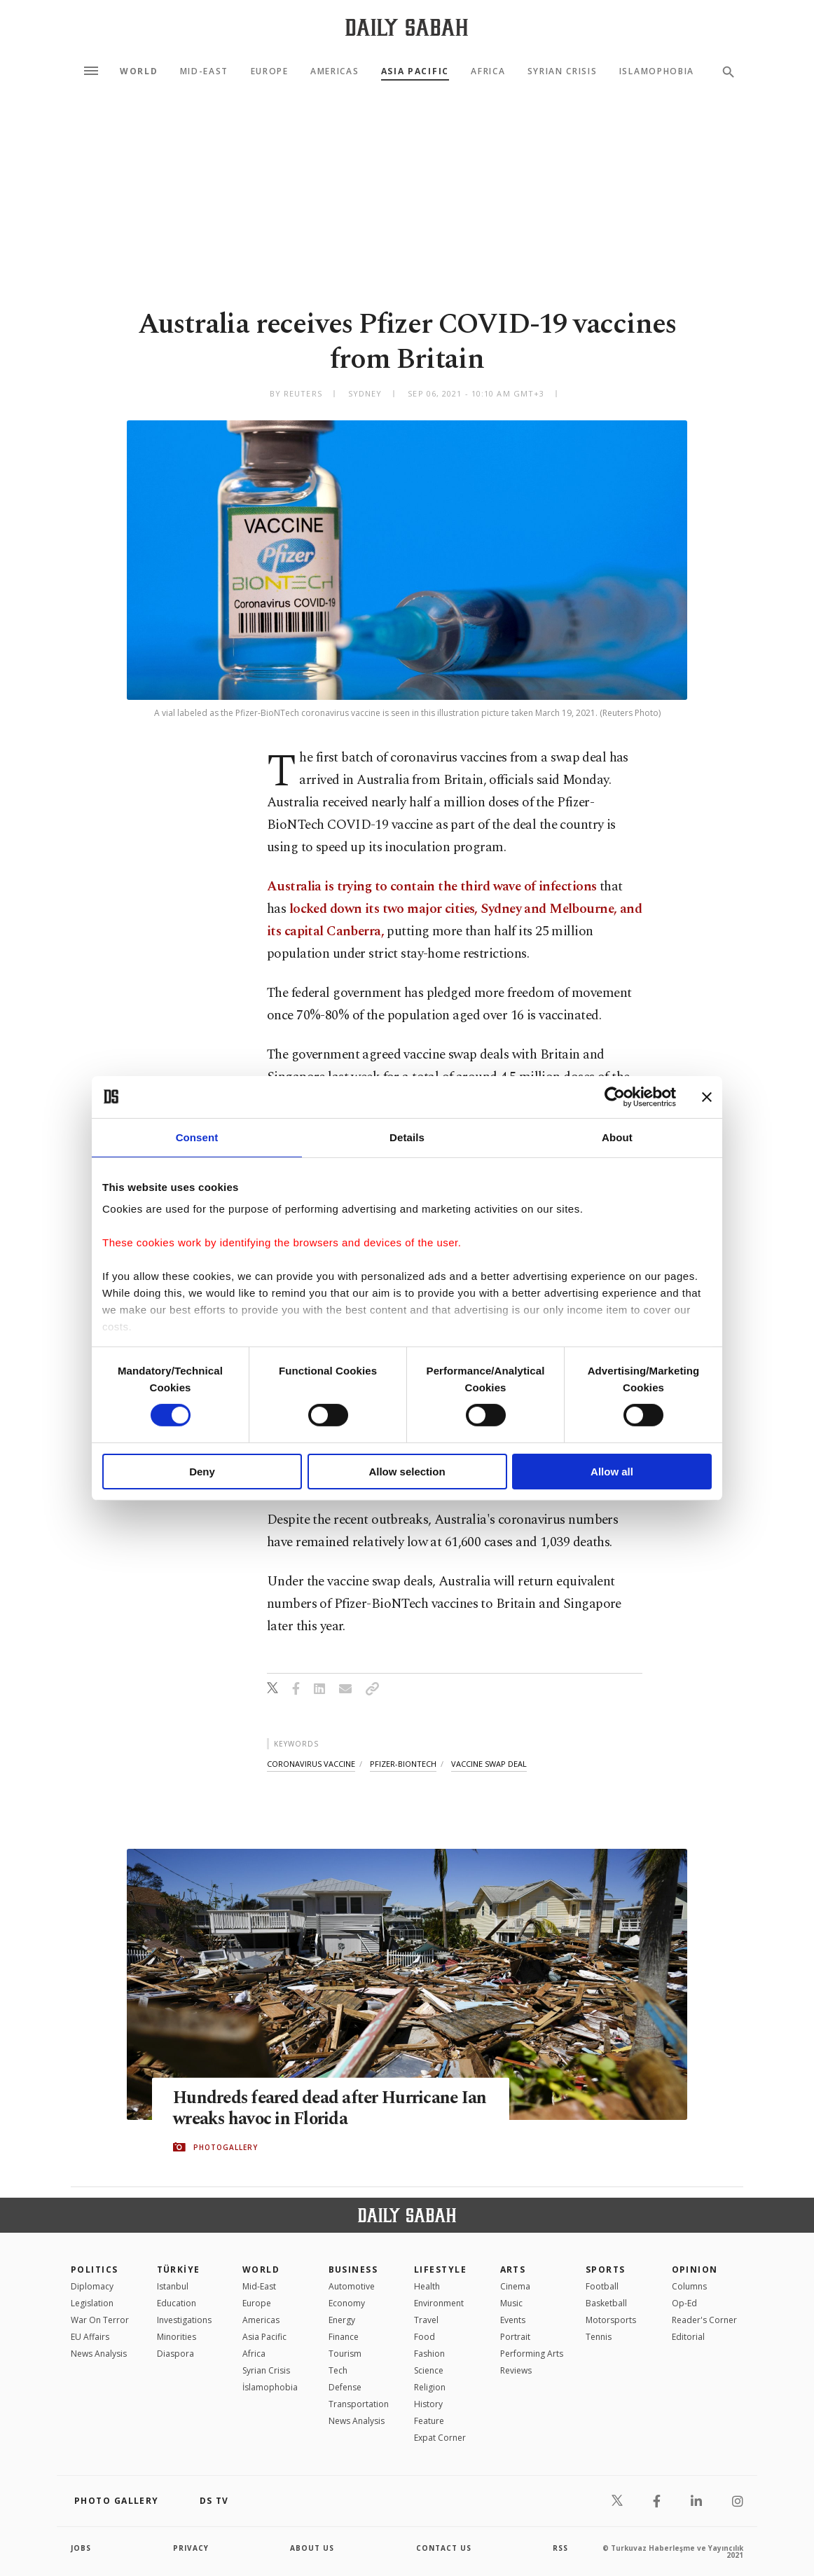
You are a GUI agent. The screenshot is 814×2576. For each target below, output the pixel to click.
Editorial (688, 2337)
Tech (338, 2370)
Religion (430, 2387)
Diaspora (175, 2354)
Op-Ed (684, 2303)
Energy (342, 2320)
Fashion (429, 2354)
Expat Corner (440, 2438)
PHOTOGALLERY (225, 2147)
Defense (345, 2387)
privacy (191, 2548)
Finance (344, 2337)
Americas (334, 71)
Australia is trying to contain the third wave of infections (431, 886)
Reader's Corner (704, 2320)
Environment (439, 2303)
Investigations (184, 2320)
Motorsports (611, 2320)
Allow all (612, 1472)
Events (512, 2320)
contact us (443, 2548)
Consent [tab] (197, 1137)
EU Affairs (90, 2337)
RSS (560, 2548)
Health (427, 2286)
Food (424, 2337)
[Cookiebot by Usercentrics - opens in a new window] (614, 1096)
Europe (270, 71)
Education (176, 2303)
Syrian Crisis (562, 71)
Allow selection (406, 1472)
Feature (429, 2421)
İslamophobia (270, 2387)
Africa (488, 71)
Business (353, 2269)
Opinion (695, 2269)
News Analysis (99, 2354)
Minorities (176, 2337)
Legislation (92, 2303)
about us (312, 2548)
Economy (347, 2303)
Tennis (599, 2337)
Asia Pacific (415, 71)
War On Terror (100, 2320)
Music (511, 2303)
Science (428, 2370)
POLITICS (94, 2269)
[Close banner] (707, 1096)
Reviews (516, 2370)
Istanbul (172, 2286)
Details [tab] (407, 1137)
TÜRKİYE (178, 2269)
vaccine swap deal (489, 1763)
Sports (606, 2269)
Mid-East (204, 71)
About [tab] (617, 1137)
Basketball (606, 2303)
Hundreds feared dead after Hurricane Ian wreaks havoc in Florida (318, 2109)
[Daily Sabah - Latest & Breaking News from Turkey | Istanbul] (406, 27)
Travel (426, 2320)
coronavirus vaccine (311, 1763)
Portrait (515, 2337)
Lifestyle (440, 2269)
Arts (513, 2269)
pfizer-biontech (403, 1763)
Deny (202, 1472)
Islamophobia (656, 71)
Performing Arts (531, 2354)
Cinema (515, 2286)
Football (602, 2286)
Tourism (345, 2354)
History (428, 2404)
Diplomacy (92, 2286)
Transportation (359, 2404)
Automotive (352, 2286)
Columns (689, 2286)
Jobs (81, 2548)
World (139, 71)
